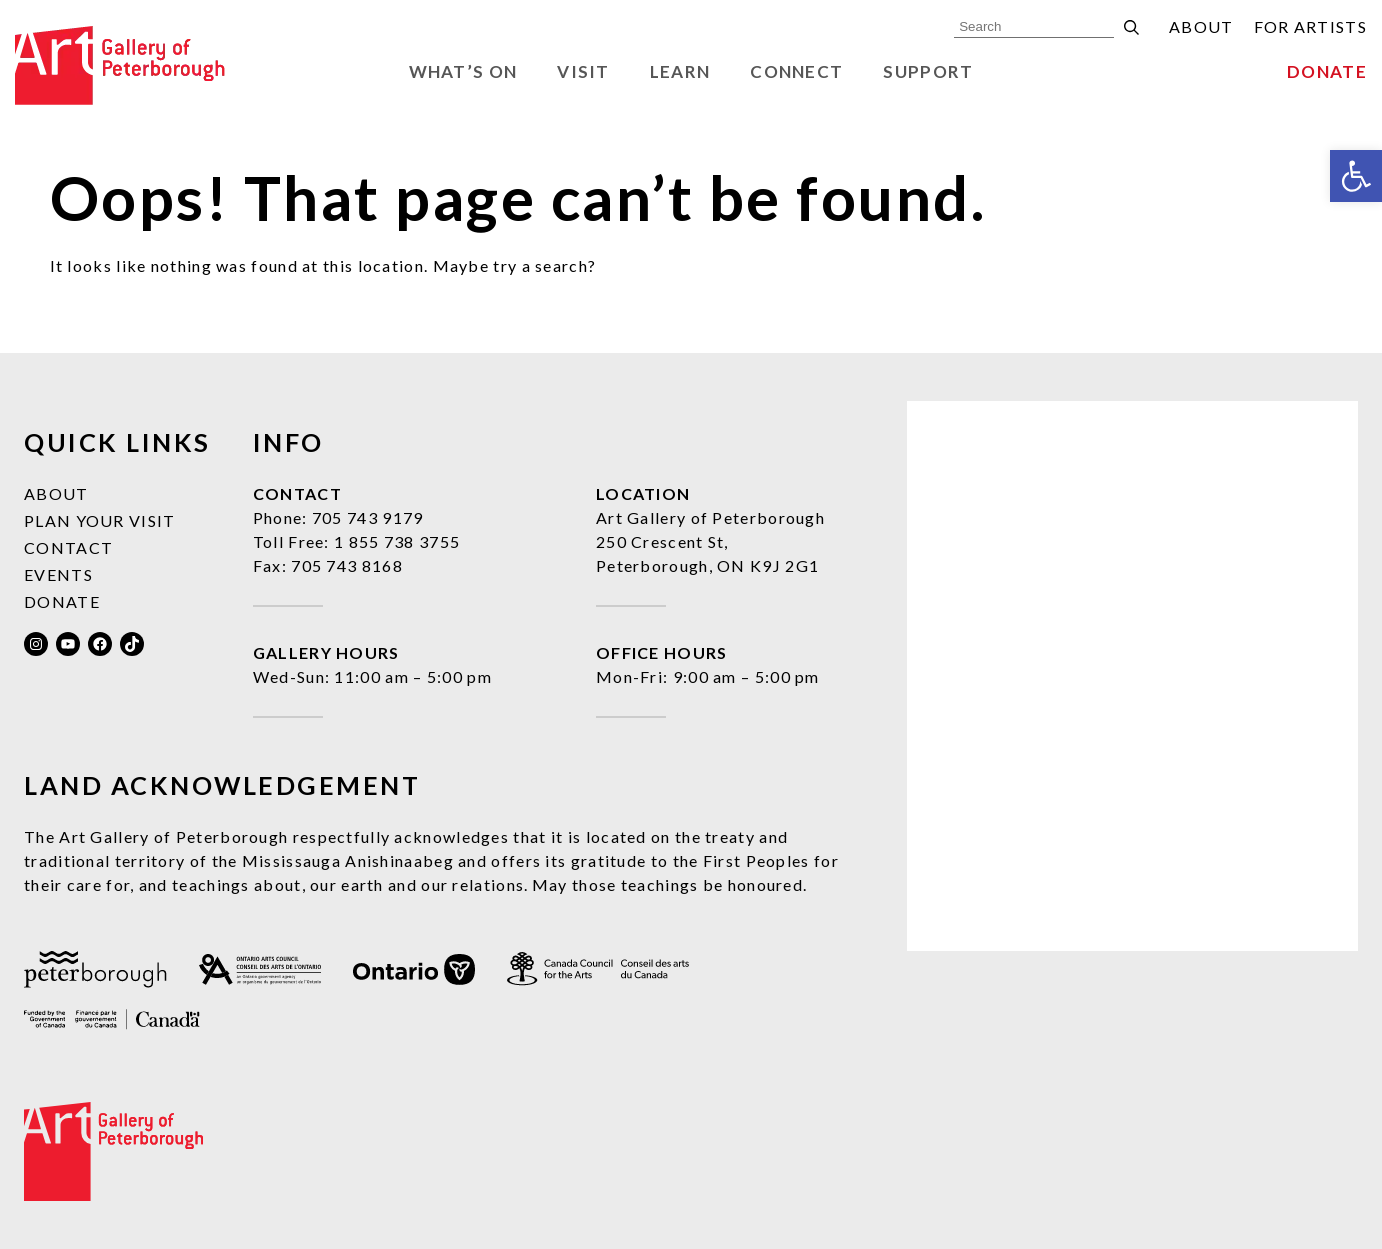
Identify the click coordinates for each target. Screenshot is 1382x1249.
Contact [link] (68, 547)
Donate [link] (1327, 71)
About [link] (1201, 26)
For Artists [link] (1310, 26)
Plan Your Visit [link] (100, 520)
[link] (1356, 176)
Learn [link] (680, 71)
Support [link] (928, 71)
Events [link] (58, 574)
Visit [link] (583, 71)
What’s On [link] (463, 71)
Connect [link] (796, 71)
